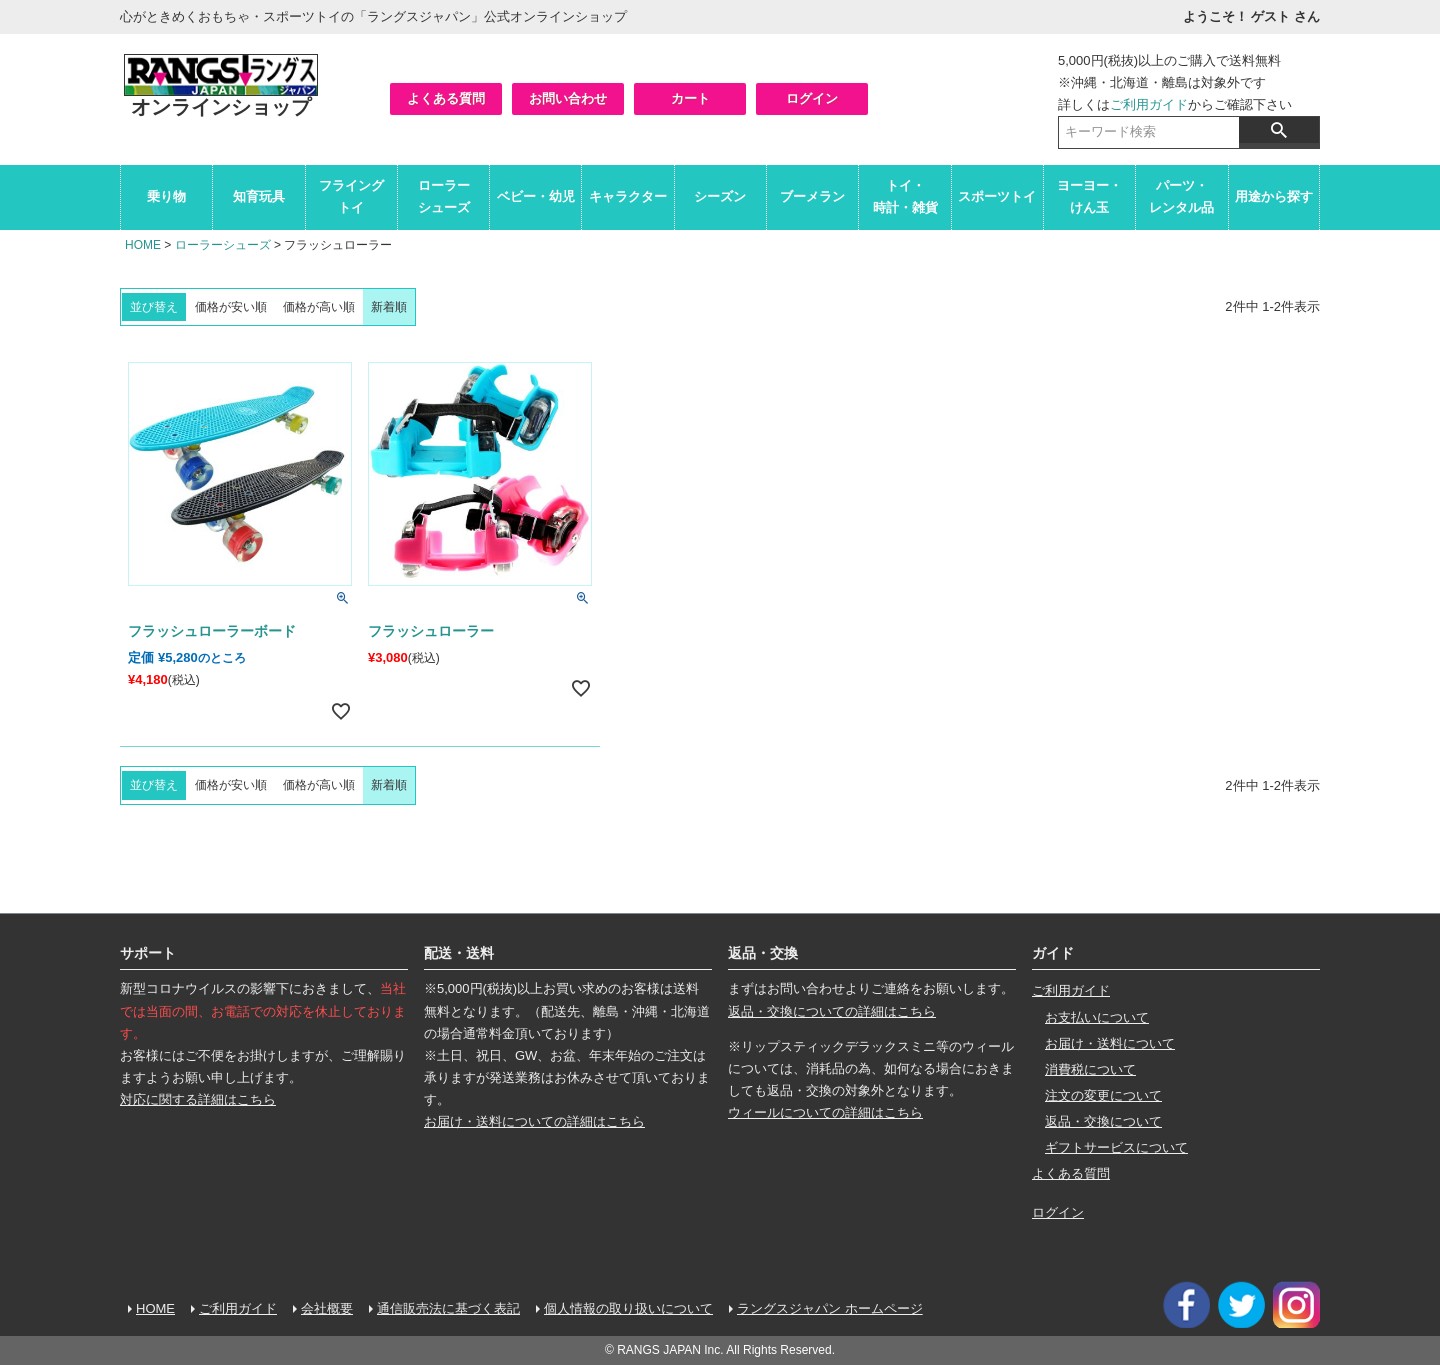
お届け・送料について (1110, 1043)
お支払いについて (1097, 1017)
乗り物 (166, 196)
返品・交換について (1103, 1121)
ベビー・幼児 (536, 196)
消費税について (1090, 1069)
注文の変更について (1103, 1095)
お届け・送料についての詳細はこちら (534, 1121)
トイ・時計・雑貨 (905, 196)
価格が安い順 (231, 307)
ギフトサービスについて (1116, 1147)
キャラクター (628, 196)
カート (690, 98)
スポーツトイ (997, 196)
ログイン (812, 98)
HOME (143, 245)
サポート (148, 953)
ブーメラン (812, 196)
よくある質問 (446, 98)
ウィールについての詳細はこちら (825, 1112)
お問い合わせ (568, 98)
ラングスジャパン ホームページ (830, 1308)
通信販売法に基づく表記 (448, 1308)
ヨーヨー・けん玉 (1089, 196)
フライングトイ (351, 196)
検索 (1279, 130)
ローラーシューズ (444, 196)
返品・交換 (763, 953)
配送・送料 (459, 953)
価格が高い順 (319, 307)
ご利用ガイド (1149, 104)
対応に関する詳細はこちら (198, 1099)
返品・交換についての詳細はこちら (832, 1011)
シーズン (720, 196)
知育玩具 (259, 196)
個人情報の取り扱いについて (628, 1308)
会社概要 (327, 1308)
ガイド (1053, 953)
